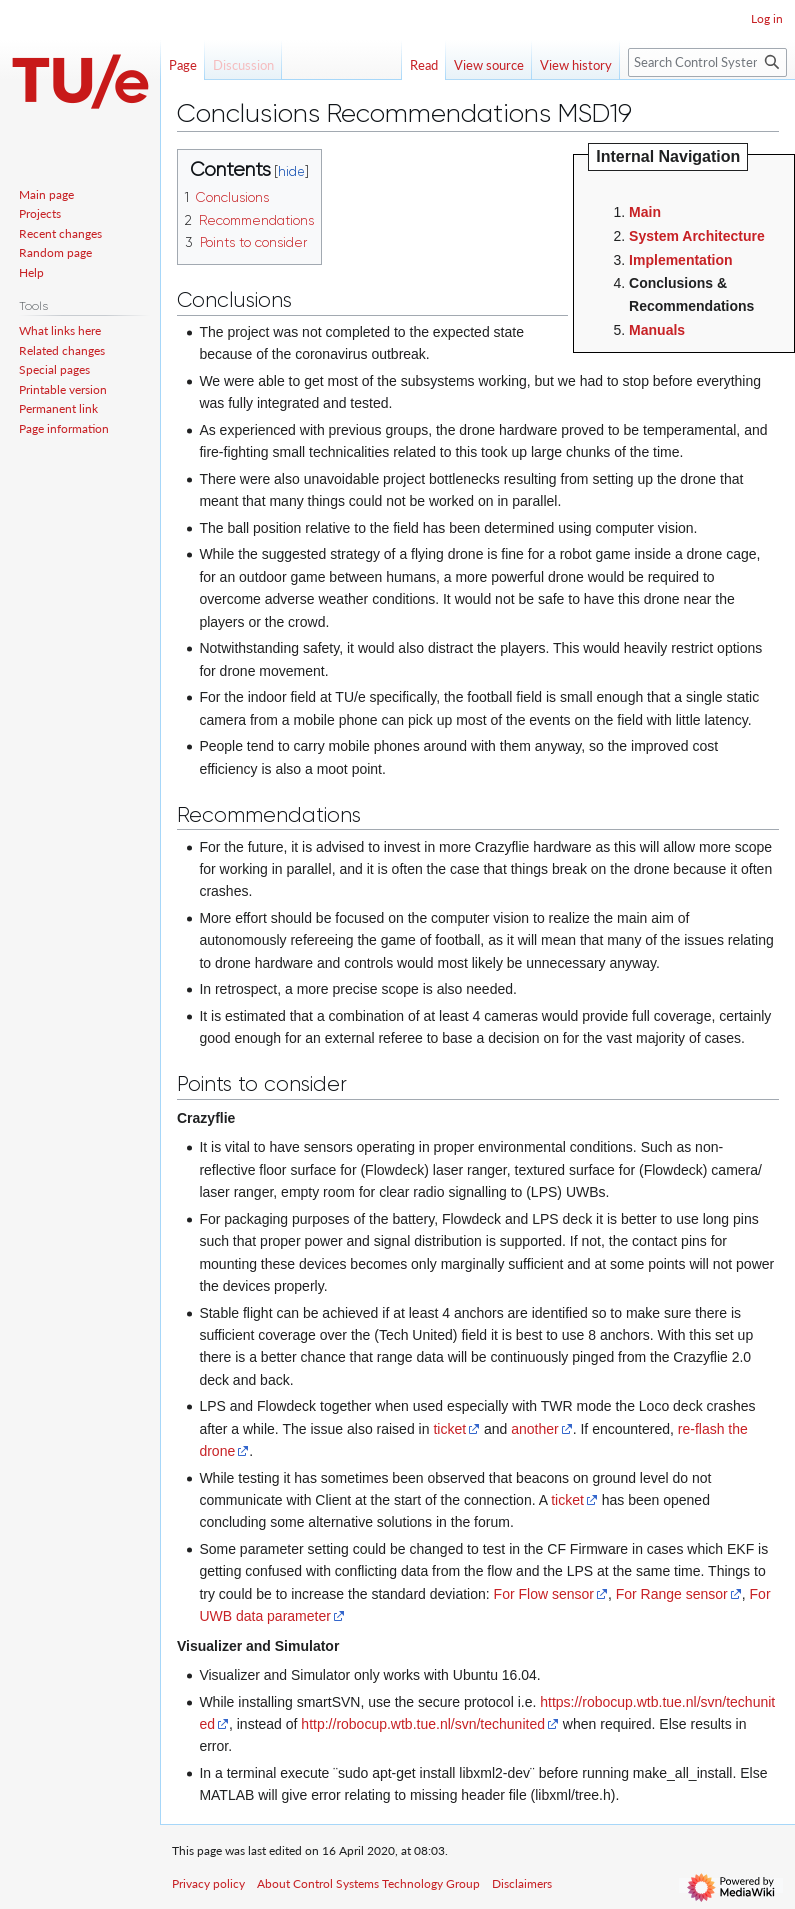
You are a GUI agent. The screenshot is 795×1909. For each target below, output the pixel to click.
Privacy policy (208, 1883)
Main (645, 212)
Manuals (657, 330)
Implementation (680, 260)
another (534, 1429)
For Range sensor (672, 1594)
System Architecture (697, 236)
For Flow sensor (544, 1594)
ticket (449, 1429)
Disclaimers (522, 1883)
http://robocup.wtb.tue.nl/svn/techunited (423, 1724)
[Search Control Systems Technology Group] (707, 62)
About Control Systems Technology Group (368, 1883)
